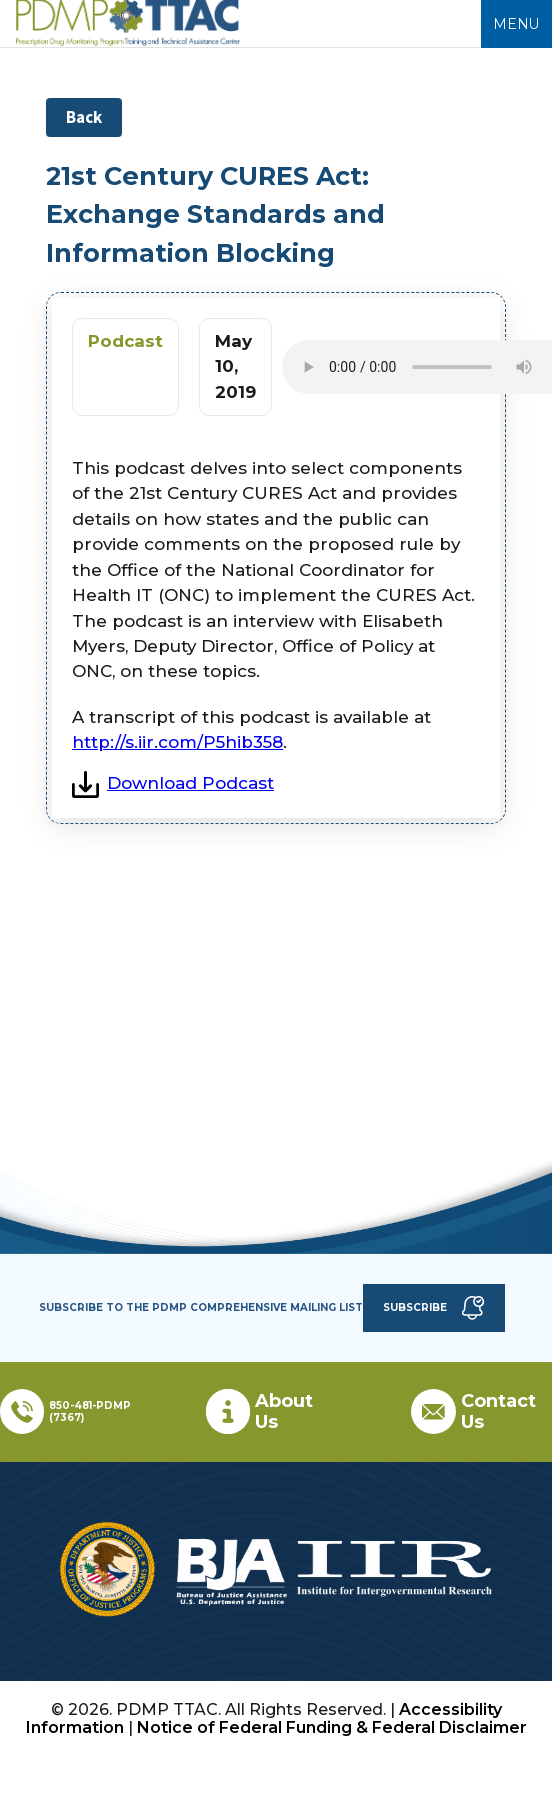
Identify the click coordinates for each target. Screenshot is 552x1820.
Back (84, 117)
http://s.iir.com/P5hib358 (177, 742)
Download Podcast (173, 783)
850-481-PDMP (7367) (90, 1411)
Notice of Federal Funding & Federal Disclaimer (332, 1727)
